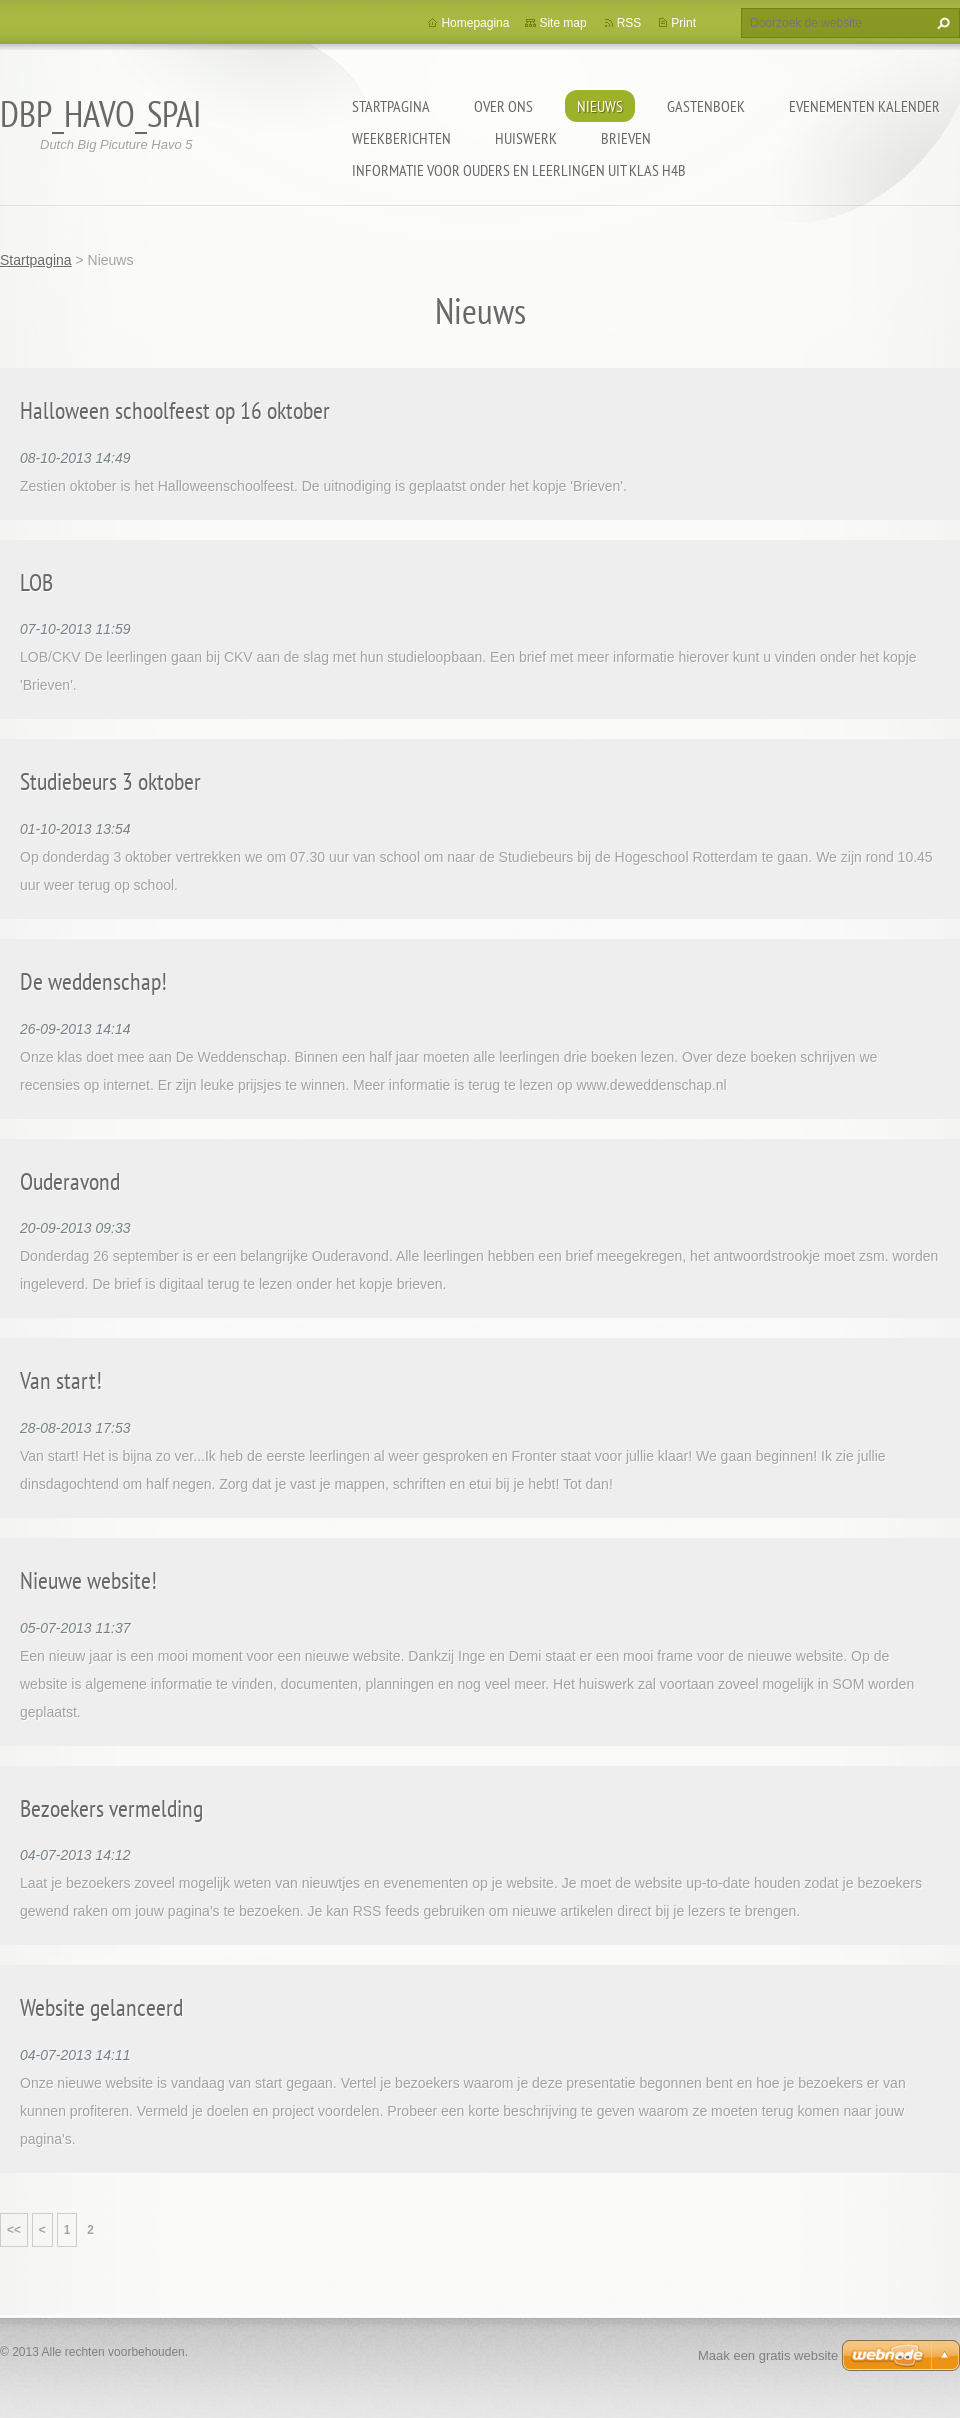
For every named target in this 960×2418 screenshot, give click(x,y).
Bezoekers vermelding (111, 1808)
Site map (562, 23)
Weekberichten (401, 138)
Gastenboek (706, 106)
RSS (629, 23)
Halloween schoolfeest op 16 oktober (175, 410)
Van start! (61, 1380)
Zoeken (941, 23)
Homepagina (475, 23)
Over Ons (503, 106)
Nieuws (600, 106)
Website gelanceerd (101, 2007)
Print (683, 23)
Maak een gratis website (768, 2355)
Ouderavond (70, 1181)
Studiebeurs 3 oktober (110, 781)
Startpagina (391, 106)
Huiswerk (526, 138)
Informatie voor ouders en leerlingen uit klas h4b (519, 170)
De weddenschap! (93, 981)
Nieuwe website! (88, 1580)
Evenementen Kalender (864, 106)
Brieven (626, 138)
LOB (36, 582)
